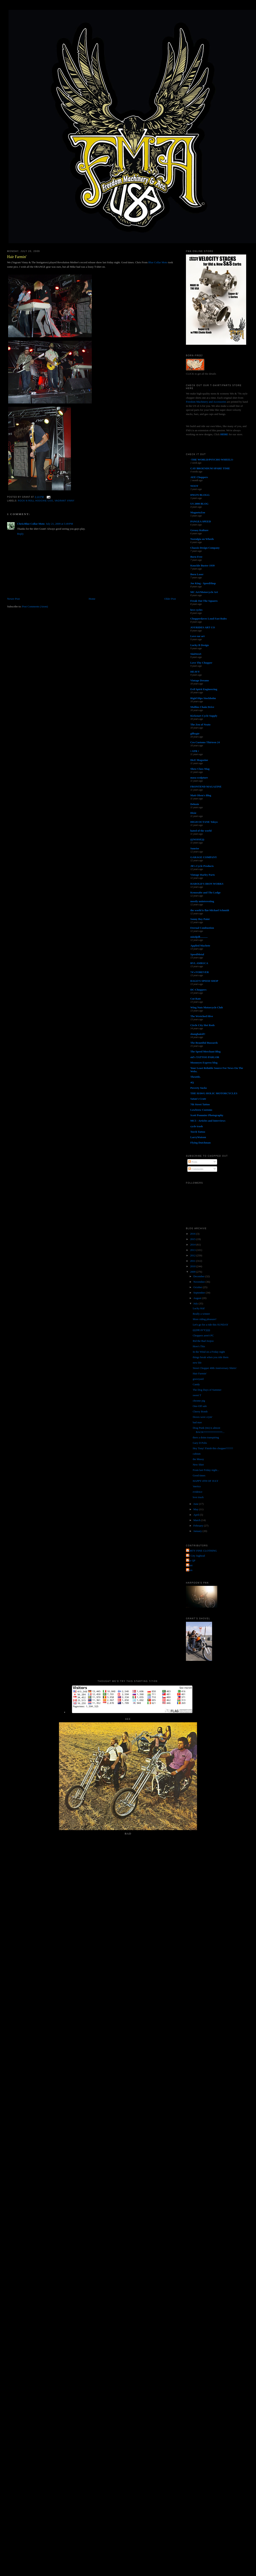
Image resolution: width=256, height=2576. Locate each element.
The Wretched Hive (201, 1016)
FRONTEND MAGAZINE (205, 786)
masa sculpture (199, 777)
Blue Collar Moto (158, 262)
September (199, 1292)
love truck (198, 1497)
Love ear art (197, 636)
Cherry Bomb (200, 1411)
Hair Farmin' (17, 257)
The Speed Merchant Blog (205, 1051)
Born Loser (197, 574)
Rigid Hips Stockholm (203, 698)
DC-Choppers (198, 989)
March (197, 1520)
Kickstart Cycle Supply (203, 715)
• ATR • (194, 751)
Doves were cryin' (202, 1416)
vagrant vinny (64, 501)
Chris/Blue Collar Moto (31, 523)
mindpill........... (199, 936)
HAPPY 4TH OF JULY (205, 1480)
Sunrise (194, 848)
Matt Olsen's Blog (200, 795)
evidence (197, 1491)
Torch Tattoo (197, 1131)
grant (190, 1565)
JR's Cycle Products (202, 866)
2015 (193, 1239)
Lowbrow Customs (201, 1109)
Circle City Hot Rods (202, 1025)
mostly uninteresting (202, 901)
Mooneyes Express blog (204, 1062)
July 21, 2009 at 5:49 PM (59, 523)
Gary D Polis (200, 1442)
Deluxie (194, 804)
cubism (197, 1453)
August (197, 1298)
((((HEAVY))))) (201, 1330)
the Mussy (198, 1459)
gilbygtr (195, 733)
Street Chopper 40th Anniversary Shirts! (214, 1368)
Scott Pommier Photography (206, 1115)
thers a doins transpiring (206, 1437)
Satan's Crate (198, 1098)
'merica (197, 1486)
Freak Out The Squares (204, 600)
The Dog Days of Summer (207, 1389)
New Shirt (198, 1464)
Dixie (193, 812)
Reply (20, 533)
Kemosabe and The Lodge (205, 892)
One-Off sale (200, 1406)
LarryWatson (198, 1137)
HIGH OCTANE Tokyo (204, 821)
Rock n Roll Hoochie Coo (35, 501)
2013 (193, 1250)
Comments (195, 1168)
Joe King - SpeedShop (203, 583)
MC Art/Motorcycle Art (204, 592)
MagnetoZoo (197, 512)
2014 (193, 1244)
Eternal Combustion (202, 927)
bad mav (197, 1422)
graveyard (198, 1378)
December (199, 1276)
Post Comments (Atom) (35, 606)
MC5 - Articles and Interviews (207, 1120)
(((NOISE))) (197, 839)
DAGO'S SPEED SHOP (204, 980)
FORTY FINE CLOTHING (202, 1550)
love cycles (196, 609)
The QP (191, 1560)
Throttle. (195, 1076)
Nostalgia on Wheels (202, 539)
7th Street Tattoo (200, 1104)
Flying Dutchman (200, 1142)
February (198, 1525)
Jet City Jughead (196, 1555)
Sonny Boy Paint (200, 919)
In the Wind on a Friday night (209, 1351)
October (198, 1287)
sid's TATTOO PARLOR (204, 1057)
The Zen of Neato (200, 724)
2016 (193, 1233)
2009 (193, 1271)
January (198, 1531)
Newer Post (13, 598)
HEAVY (195, 671)
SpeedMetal (197, 954)
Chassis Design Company (205, 547)
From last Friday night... (206, 1470)
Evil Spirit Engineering (203, 689)
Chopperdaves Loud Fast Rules (208, 618)
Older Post (170, 598)
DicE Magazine (199, 760)
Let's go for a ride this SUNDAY (210, 1324)
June (196, 1503)
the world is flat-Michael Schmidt (209, 910)
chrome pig (199, 1400)
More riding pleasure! (204, 1319)
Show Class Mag (200, 768)
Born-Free (196, 556)
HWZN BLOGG (200, 494)
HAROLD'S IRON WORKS (206, 883)
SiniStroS (195, 653)
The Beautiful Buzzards (204, 1042)
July (196, 1303)
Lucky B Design (199, 645)
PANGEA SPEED (200, 521)
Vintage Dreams (199, 680)
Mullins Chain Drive (202, 707)
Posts (192, 1161)
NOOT (194, 485)
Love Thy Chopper (201, 662)
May (196, 1509)
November (199, 1281)
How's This (199, 1346)
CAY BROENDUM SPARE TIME (210, 468)
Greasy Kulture (199, 530)
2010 (193, 1266)
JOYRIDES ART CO (202, 627)
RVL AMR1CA (199, 963)
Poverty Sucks (198, 1087)
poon (189, 1570)
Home (92, 598)
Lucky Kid (198, 1308)
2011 (193, 1260)
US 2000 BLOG (199, 503)
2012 (193, 1255)
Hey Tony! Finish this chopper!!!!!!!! (213, 1448)
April (196, 1514)
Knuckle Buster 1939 (202, 565)
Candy (196, 1384)
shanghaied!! (197, 1033)
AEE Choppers (199, 477)
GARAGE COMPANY (203, 857)
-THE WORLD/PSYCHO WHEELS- (212, 459)
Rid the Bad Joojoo (203, 1340)
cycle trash (196, 1126)
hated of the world (200, 830)
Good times (199, 1475)
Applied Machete (200, 945)
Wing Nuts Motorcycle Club (206, 1007)
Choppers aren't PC (203, 1335)
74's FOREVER (199, 972)
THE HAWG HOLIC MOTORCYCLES (213, 1093)
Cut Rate (195, 998)
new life (197, 1362)
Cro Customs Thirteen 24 (205, 742)
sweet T (197, 1395)
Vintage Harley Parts (202, 874)
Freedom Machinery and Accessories (206, 401)
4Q (192, 1082)
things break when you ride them (210, 1357)
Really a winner (201, 1313)
